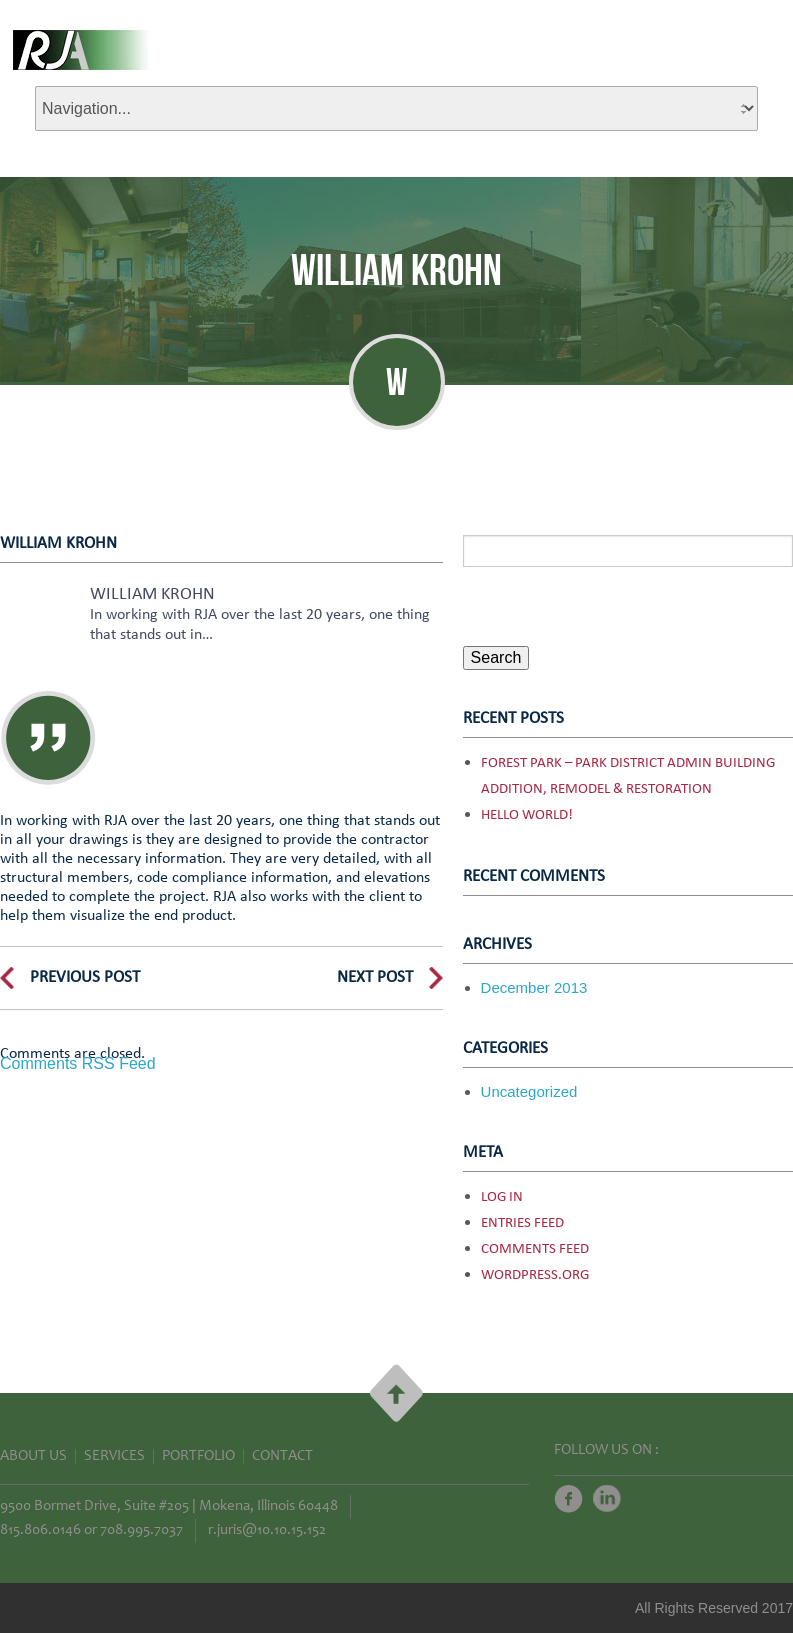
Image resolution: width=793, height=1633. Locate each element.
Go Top (396, 1393)
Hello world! (527, 815)
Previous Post (85, 977)
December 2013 (534, 987)
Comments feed (535, 1249)
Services (114, 1456)
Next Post (375, 977)
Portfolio (198, 1456)
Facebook (568, 1499)
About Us (33, 1456)
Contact (282, 1456)
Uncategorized (529, 1091)
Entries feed (522, 1223)
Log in (502, 1197)
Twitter (607, 1499)
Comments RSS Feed (78, 1063)
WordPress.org (535, 1275)
